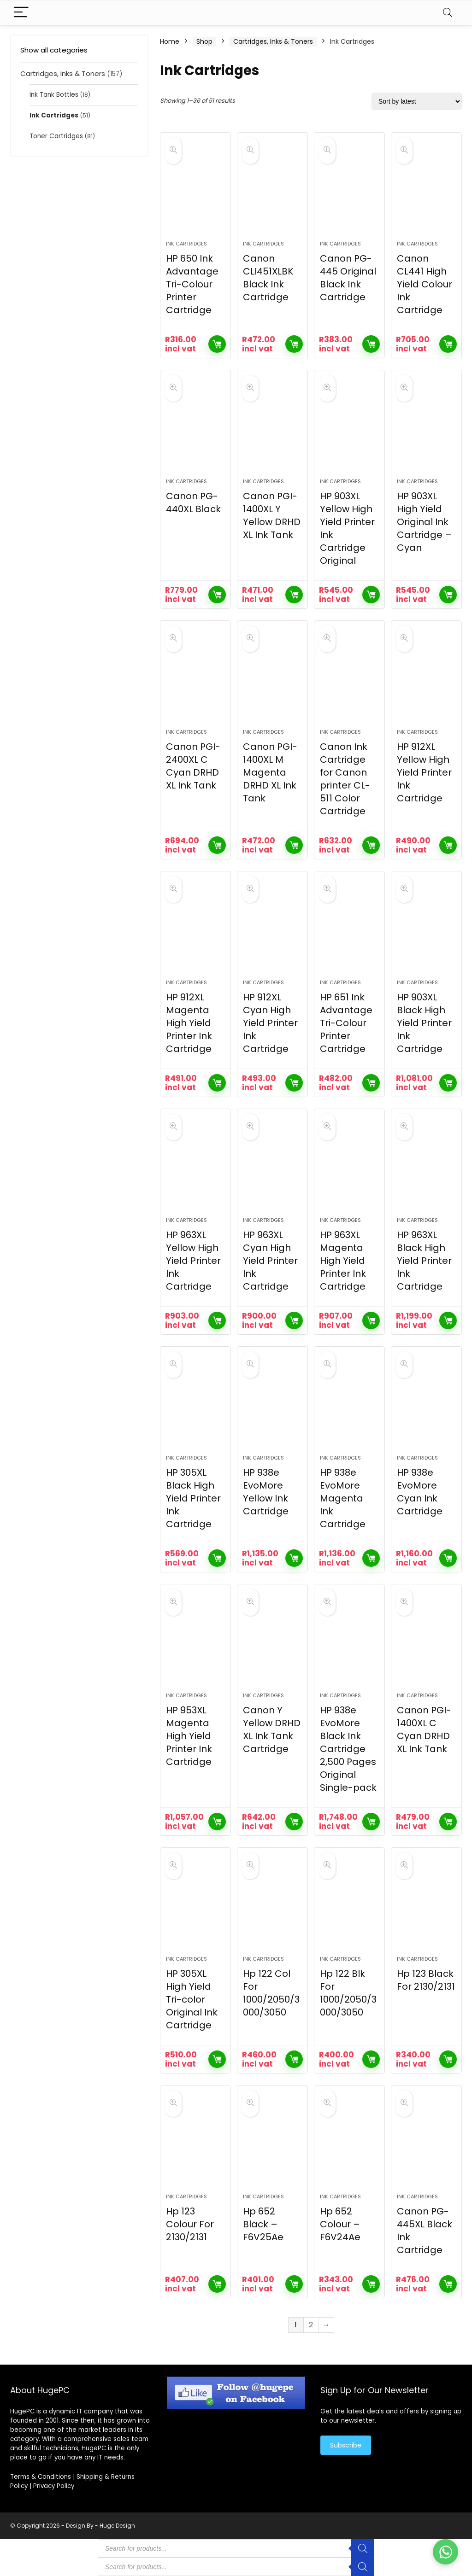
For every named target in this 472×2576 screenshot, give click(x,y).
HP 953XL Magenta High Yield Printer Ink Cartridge (189, 1736)
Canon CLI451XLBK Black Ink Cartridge (268, 278)
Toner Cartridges (56, 136)
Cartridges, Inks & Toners (62, 73)
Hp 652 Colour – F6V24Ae (340, 2224)
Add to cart (217, 344)
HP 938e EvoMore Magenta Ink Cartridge (343, 1498)
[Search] (448, 12)
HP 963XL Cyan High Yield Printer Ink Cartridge (270, 1260)
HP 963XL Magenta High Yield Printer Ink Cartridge (343, 1260)
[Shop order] (417, 101)
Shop (204, 41)
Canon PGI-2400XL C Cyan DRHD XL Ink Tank (193, 766)
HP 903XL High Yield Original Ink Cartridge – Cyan (424, 522)
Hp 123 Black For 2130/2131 (426, 1980)
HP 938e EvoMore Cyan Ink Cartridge (419, 1492)
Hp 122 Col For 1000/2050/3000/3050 (271, 1993)
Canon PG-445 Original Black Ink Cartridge (348, 278)
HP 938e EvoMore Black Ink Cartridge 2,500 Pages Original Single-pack (348, 1749)
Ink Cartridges (54, 115)
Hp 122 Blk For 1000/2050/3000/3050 (348, 1993)
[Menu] (21, 12)
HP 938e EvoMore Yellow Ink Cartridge (266, 1492)
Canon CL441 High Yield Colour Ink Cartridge (424, 284)
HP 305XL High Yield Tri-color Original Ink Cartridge (192, 1999)
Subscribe (345, 2445)
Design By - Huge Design (100, 2525)
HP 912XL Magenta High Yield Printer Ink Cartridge (189, 1023)
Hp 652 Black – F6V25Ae (263, 2224)
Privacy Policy (53, 2486)
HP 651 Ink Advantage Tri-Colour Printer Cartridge (346, 1023)
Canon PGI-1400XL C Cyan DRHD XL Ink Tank (424, 1729)
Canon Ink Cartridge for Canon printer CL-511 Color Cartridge (345, 779)
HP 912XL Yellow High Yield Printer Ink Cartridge (424, 772)
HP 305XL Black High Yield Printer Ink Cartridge (193, 1498)
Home (169, 41)
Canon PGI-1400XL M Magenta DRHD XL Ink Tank (270, 772)
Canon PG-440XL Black (193, 502)
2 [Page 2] (311, 2324)
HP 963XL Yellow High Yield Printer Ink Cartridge (193, 1260)
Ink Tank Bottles (54, 94)
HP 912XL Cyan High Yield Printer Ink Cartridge (270, 1023)
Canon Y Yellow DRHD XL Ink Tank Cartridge (272, 1729)
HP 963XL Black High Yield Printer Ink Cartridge (424, 1260)
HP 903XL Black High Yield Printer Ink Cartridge (424, 1023)
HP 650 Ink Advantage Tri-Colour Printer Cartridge (192, 284)
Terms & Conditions (40, 2476)
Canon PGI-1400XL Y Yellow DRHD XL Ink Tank (272, 515)
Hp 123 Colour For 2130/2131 (190, 2224)
